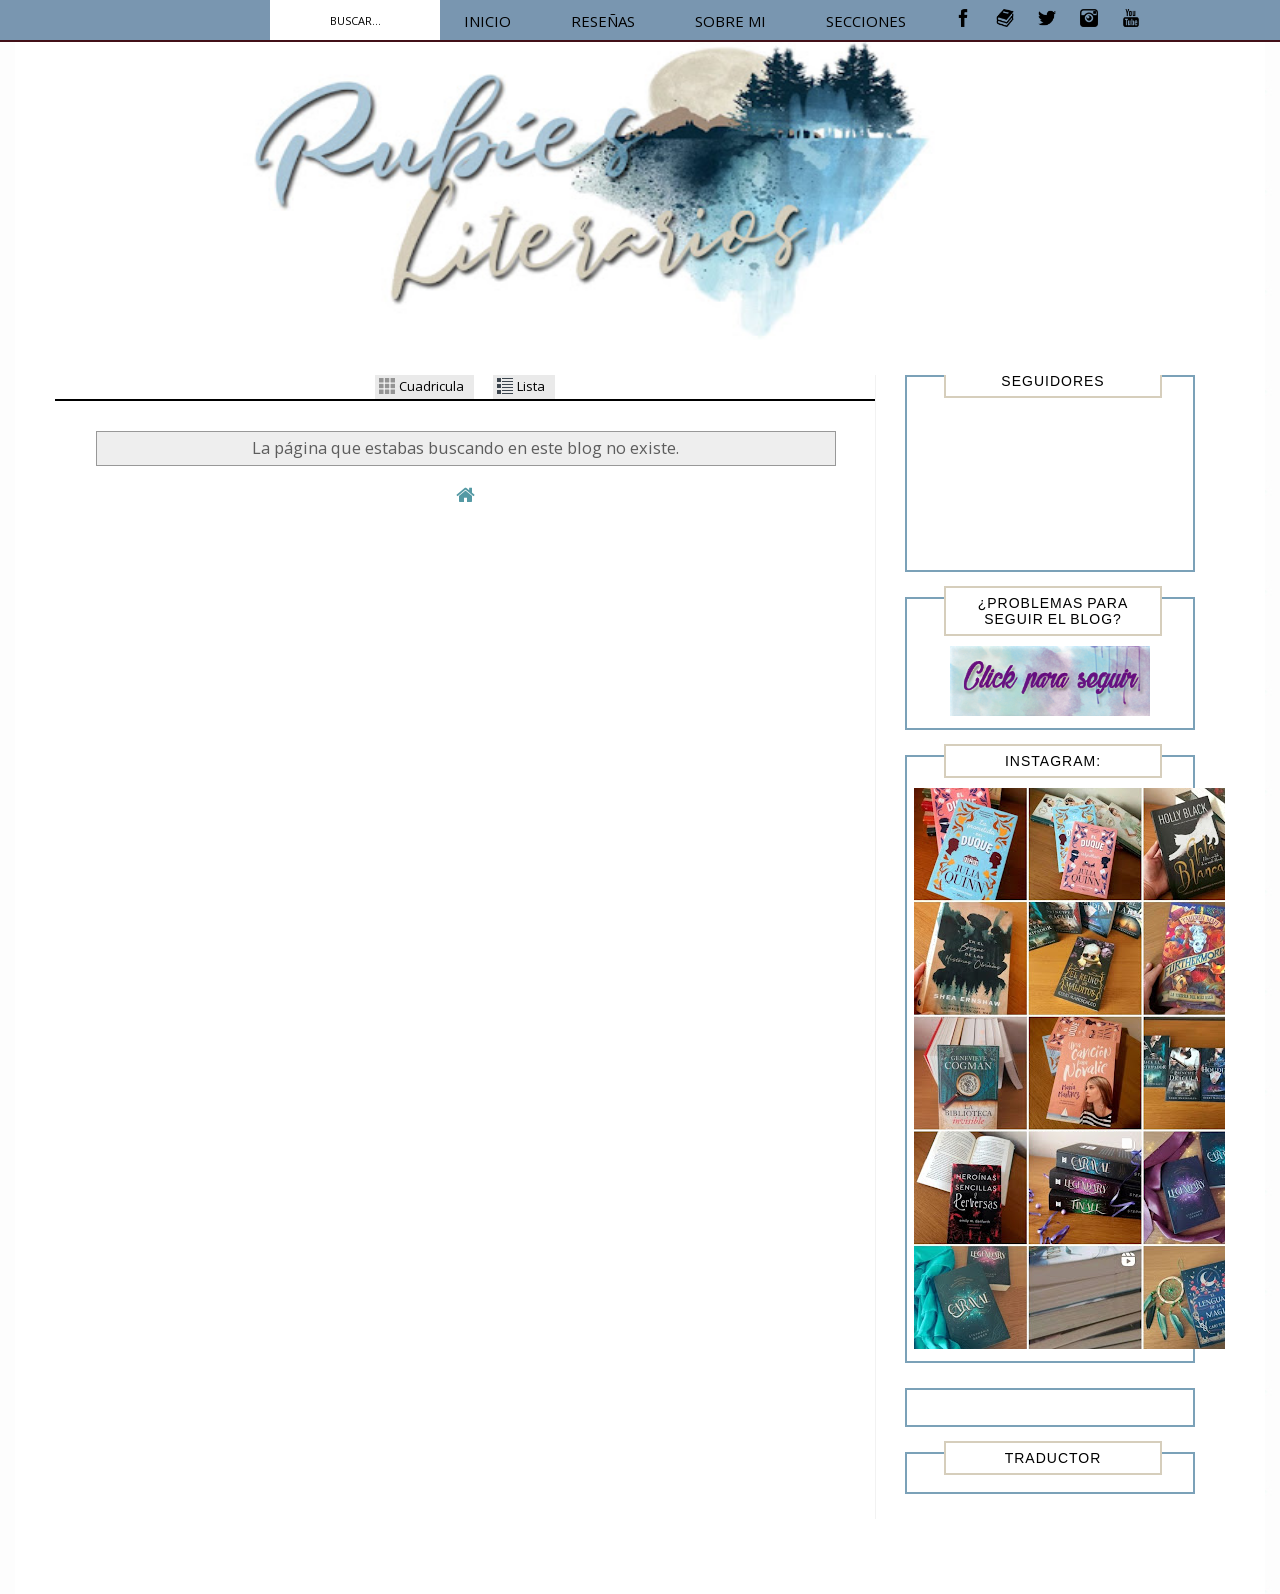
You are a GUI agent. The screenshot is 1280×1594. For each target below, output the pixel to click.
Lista (521, 386)
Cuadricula (421, 386)
